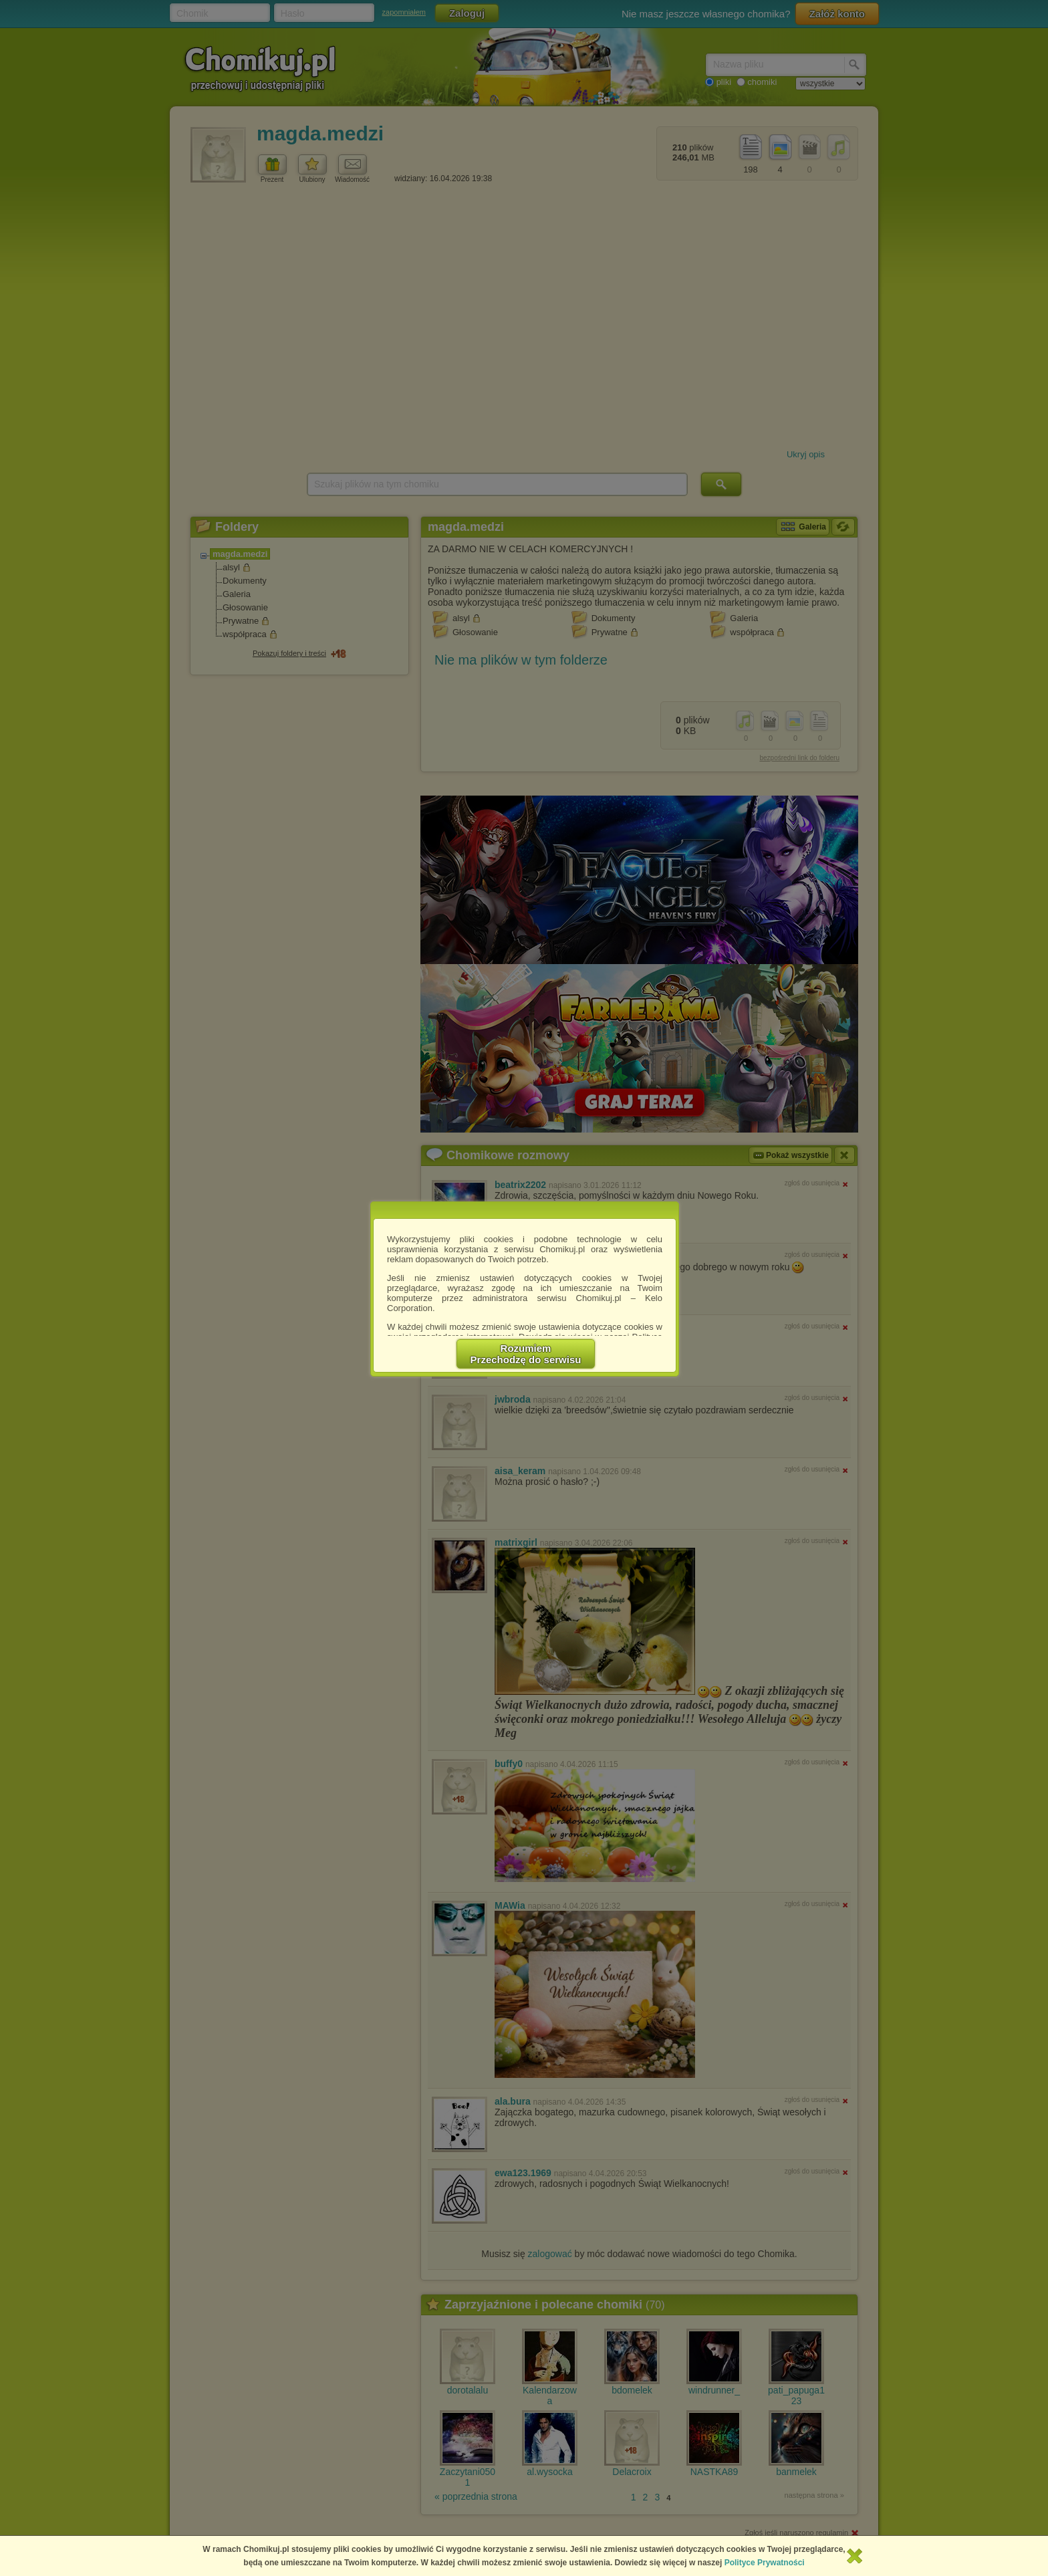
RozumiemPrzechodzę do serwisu (526, 1353)
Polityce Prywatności (765, 2562)
